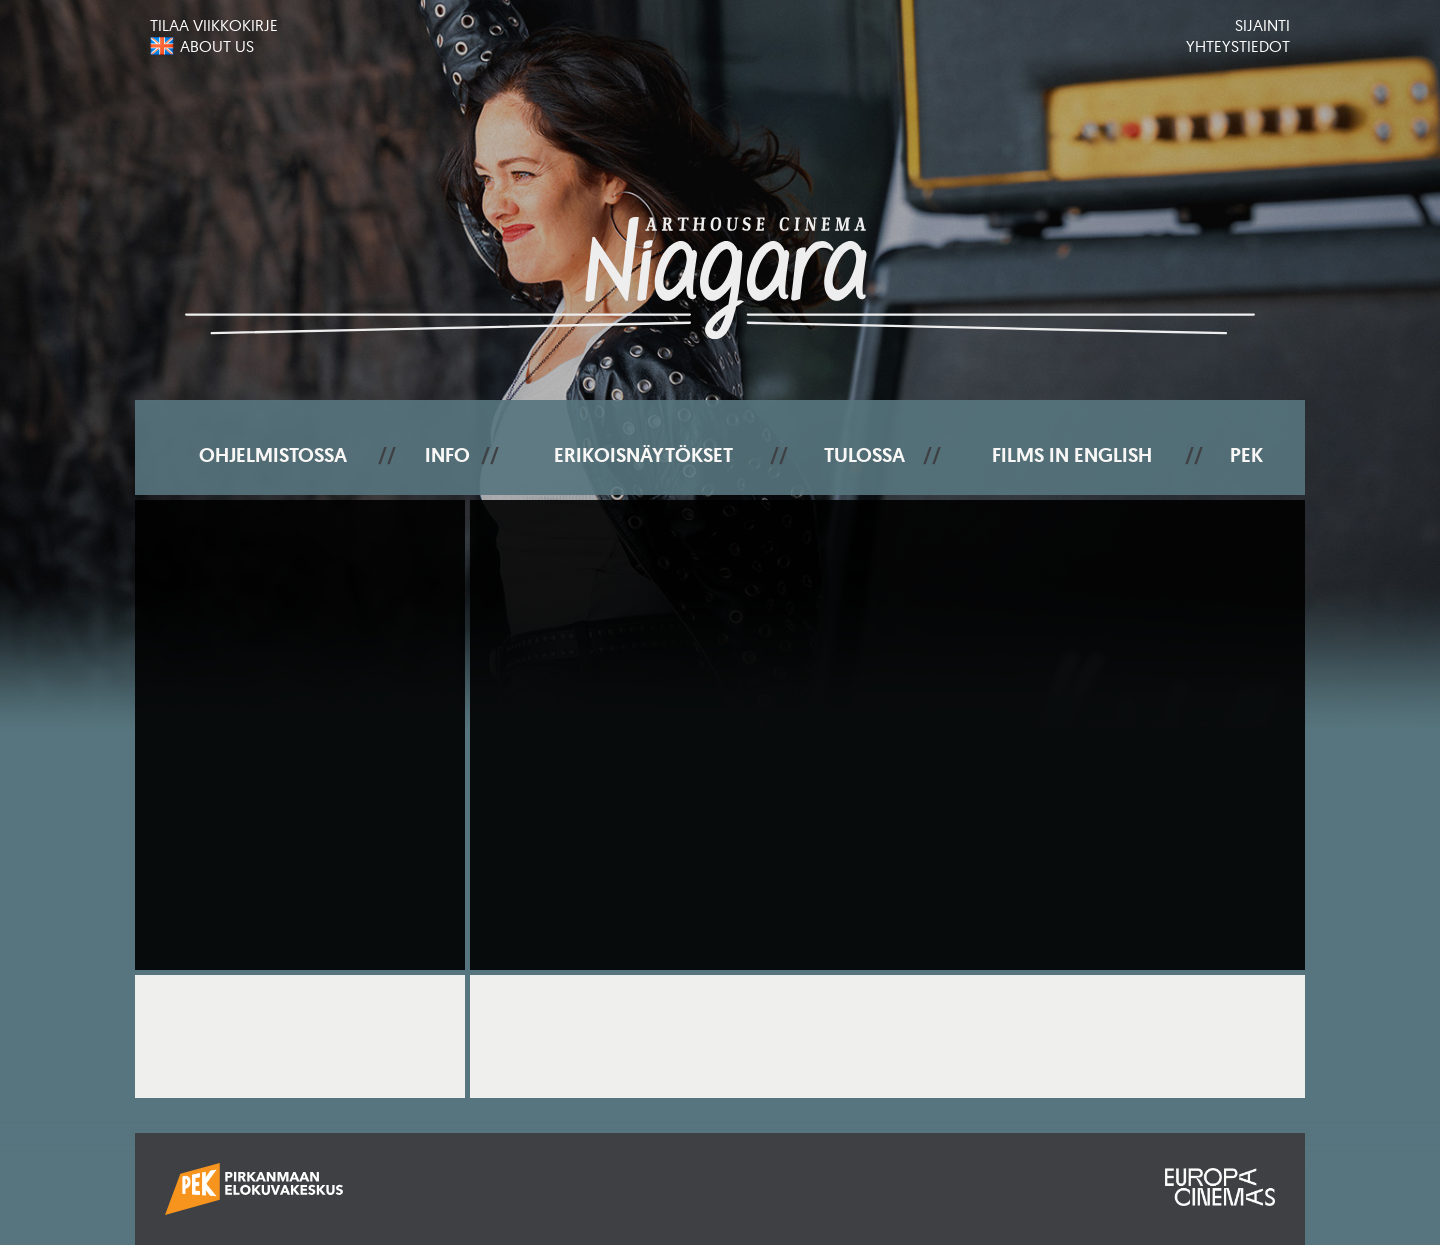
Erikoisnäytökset (643, 455)
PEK (1246, 455)
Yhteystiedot (1238, 46)
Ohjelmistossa (273, 455)
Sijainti (1262, 25)
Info (447, 455)
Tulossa (864, 455)
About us (217, 46)
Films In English (1072, 455)
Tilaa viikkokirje (214, 25)
